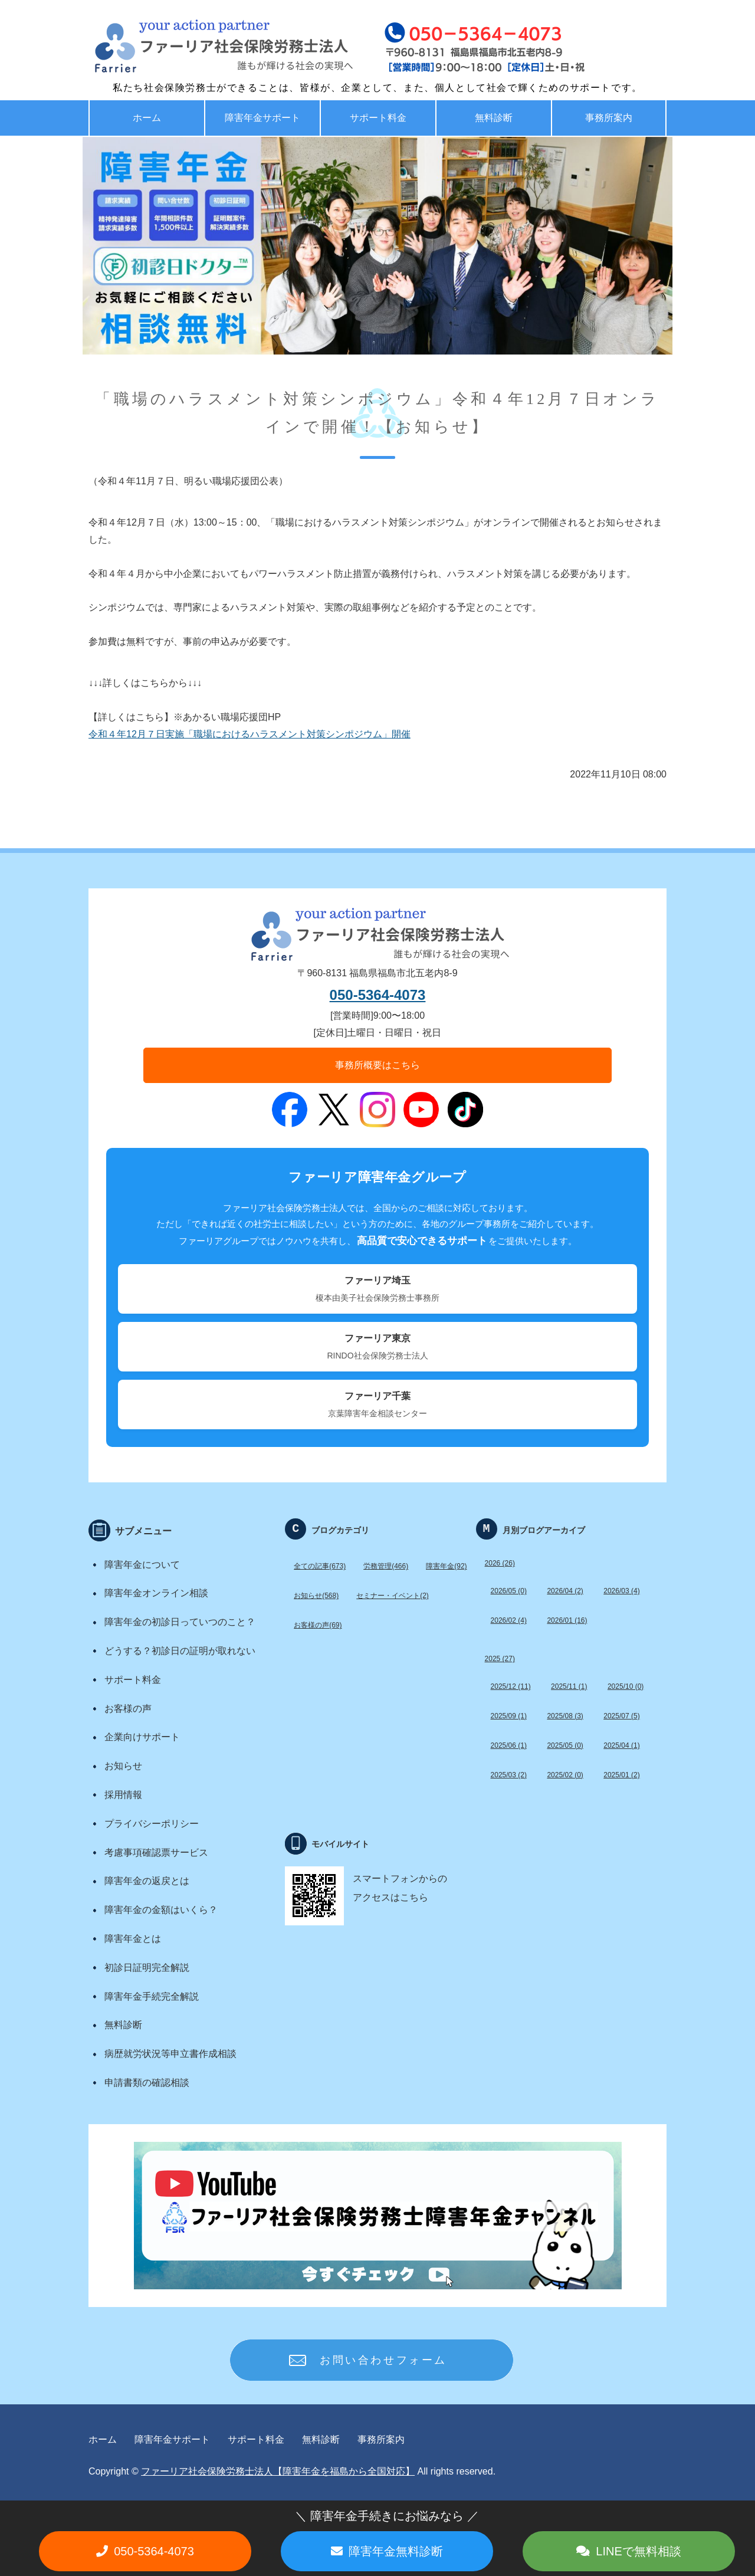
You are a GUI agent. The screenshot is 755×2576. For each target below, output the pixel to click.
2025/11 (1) (569, 1686)
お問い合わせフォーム (383, 2360)
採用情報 (123, 1795)
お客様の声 (128, 1709)
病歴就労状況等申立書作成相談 (170, 2054)
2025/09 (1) (509, 1716)
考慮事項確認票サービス (156, 1852)
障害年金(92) (446, 1566)
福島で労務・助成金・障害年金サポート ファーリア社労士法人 (197, 47)
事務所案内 (608, 118)
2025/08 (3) (565, 1716)
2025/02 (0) (565, 1775)
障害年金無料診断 (396, 2551)
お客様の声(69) (318, 1625)
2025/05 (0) (565, 1745)
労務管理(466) (385, 1566)
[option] (377, 246)
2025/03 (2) (509, 1775)
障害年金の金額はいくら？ (161, 1910)
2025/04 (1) (621, 1745)
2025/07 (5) (621, 1716)
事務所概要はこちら (377, 1065)
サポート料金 (378, 118)
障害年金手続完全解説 (151, 1996)
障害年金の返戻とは (146, 1881)
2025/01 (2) (621, 1775)
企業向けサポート (142, 1737)
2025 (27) (500, 1659)
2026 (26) (500, 1563)
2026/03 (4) (621, 1591)
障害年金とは (132, 1939)
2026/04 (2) (565, 1591)
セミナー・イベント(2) (392, 1595)
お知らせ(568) (316, 1595)
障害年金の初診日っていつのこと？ (179, 1622)
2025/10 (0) (626, 1686)
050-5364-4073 (378, 995)
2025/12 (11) (511, 1686)
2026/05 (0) (509, 1591)
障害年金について (142, 1565)
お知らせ (123, 1766)
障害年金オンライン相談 (156, 1593)
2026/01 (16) (567, 1620)
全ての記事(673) (320, 1566)
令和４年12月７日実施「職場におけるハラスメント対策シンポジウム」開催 (249, 734)
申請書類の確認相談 (146, 2083)
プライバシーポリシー (151, 1824)
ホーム (147, 118)
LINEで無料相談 (638, 2551)
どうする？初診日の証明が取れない (179, 1651)
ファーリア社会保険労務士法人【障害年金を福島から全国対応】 (278, 2471)
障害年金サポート (262, 118)
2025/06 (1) (509, 1745)
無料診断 (494, 118)
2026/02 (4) (509, 1620)
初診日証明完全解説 (146, 1968)
